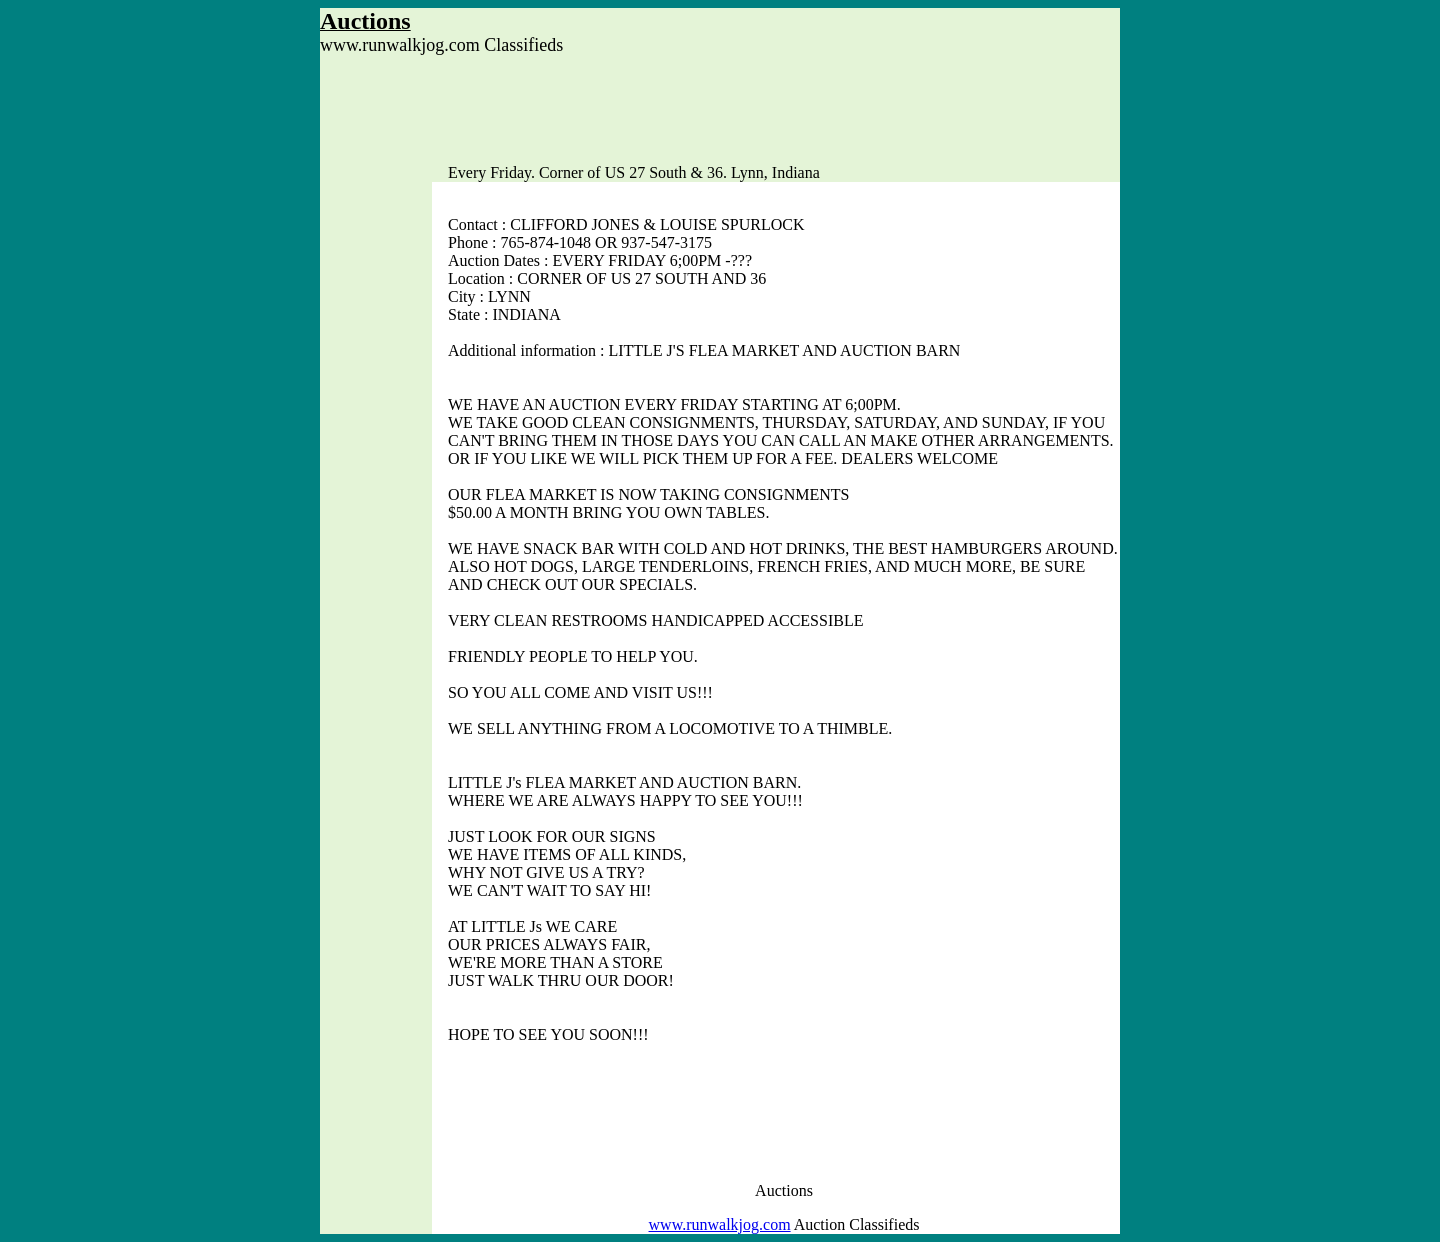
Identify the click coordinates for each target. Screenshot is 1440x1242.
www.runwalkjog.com (720, 1224)
